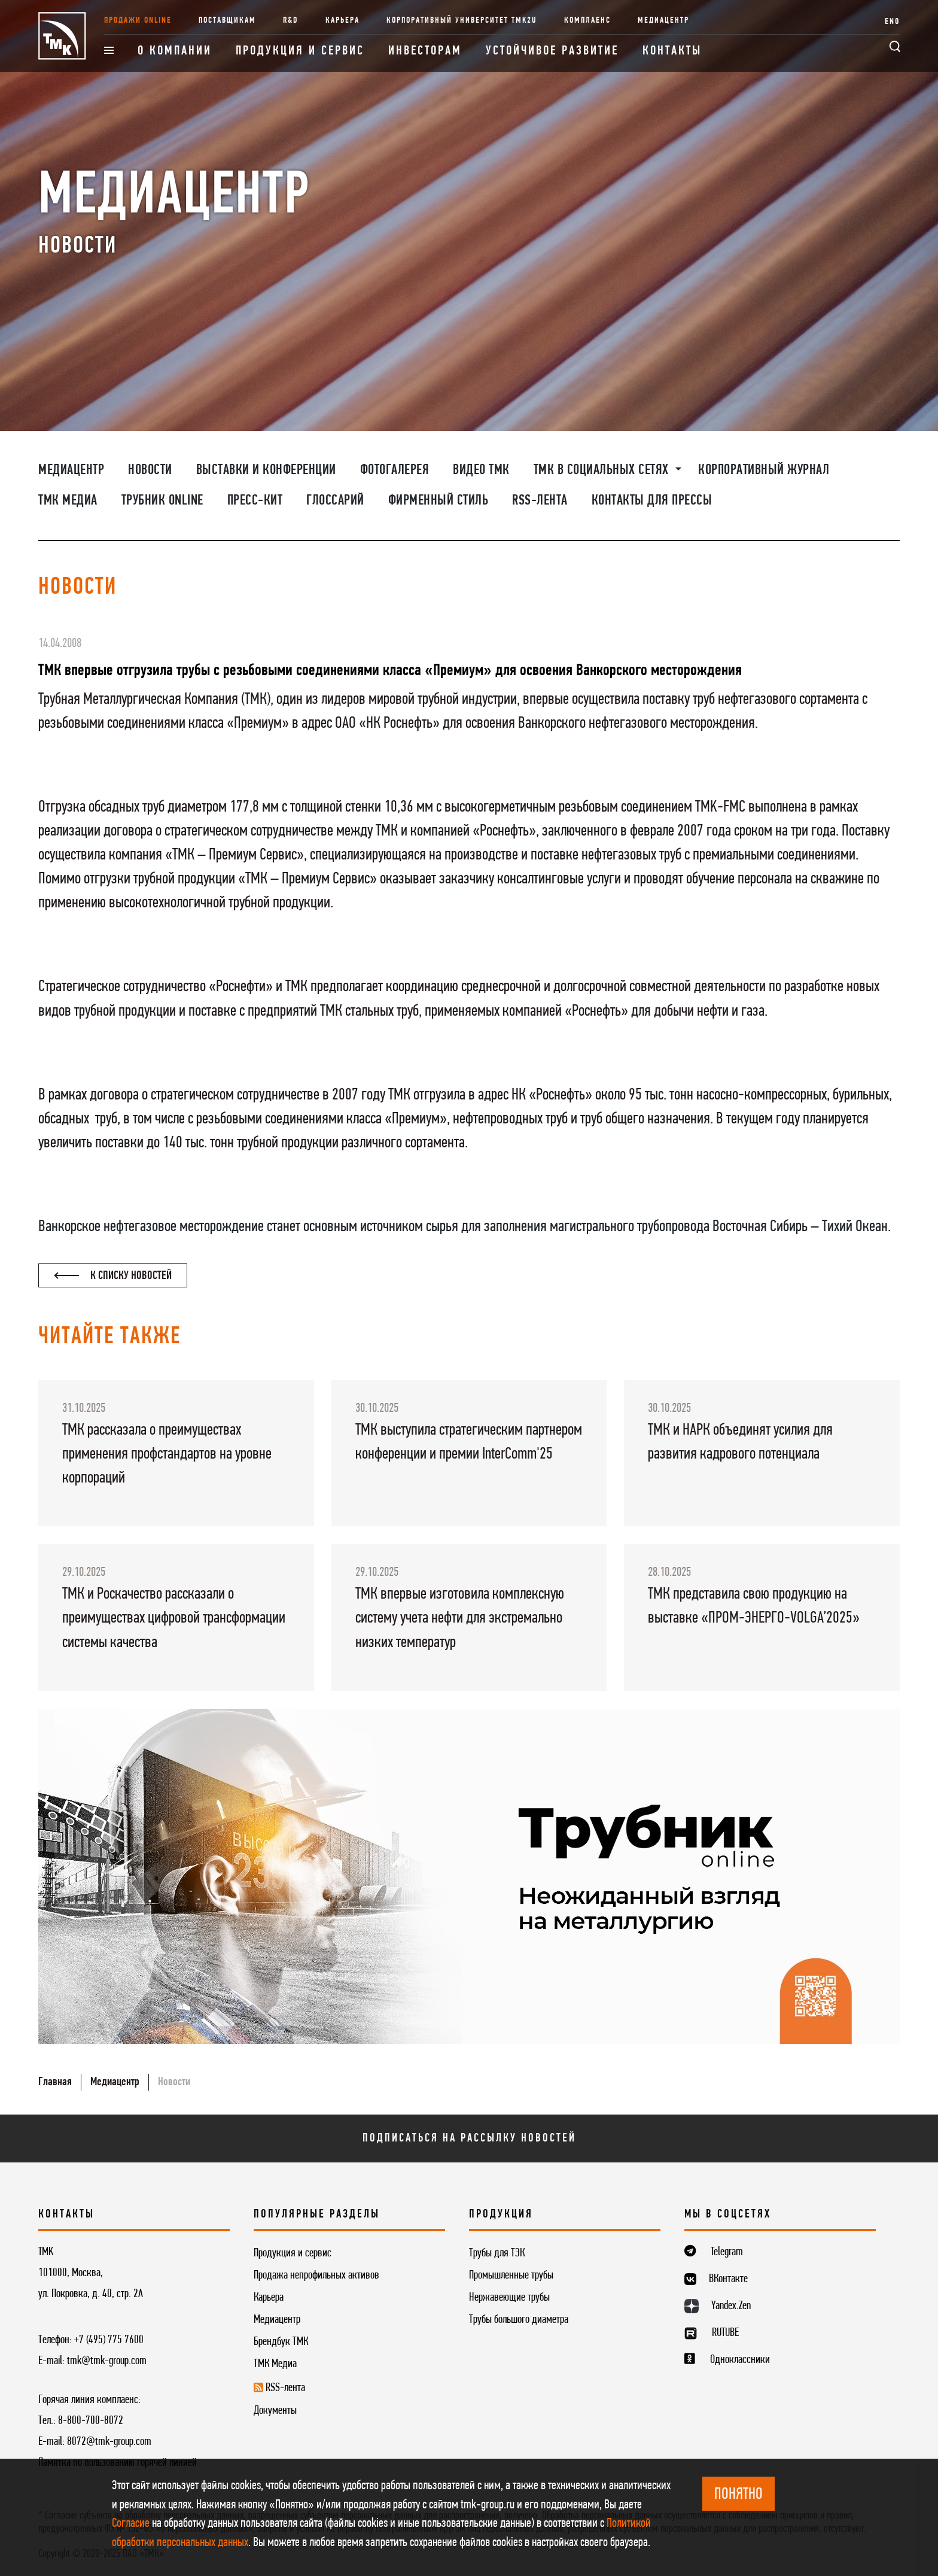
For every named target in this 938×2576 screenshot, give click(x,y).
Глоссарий (335, 501)
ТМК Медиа (68, 501)
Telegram (727, 2252)
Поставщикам (227, 20)
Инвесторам (425, 51)
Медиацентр (663, 20)
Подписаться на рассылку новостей (469, 2138)
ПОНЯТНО (738, 2494)
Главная (55, 2082)
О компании (175, 51)
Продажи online (138, 20)
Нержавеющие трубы (509, 2298)
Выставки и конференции (266, 470)
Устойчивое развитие (552, 51)
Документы (275, 2411)
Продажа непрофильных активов (316, 2276)
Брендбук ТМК (281, 2342)
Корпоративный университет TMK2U (461, 20)
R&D (291, 20)
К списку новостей (113, 1276)
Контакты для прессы (652, 501)
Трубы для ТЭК (497, 2253)
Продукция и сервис (300, 51)
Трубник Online (162, 501)
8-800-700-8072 (90, 2421)
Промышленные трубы (511, 2276)
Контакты (672, 51)
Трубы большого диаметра (518, 2320)
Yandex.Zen (731, 2306)
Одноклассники (740, 2360)
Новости (150, 470)
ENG (892, 21)
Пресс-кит (255, 501)
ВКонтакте (728, 2279)
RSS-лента (540, 501)
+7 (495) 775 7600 (109, 2340)
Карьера (342, 20)
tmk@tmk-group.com (107, 2361)
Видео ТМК (481, 470)
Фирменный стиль (438, 501)
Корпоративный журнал (763, 470)
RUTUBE (725, 2333)
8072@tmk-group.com (109, 2442)
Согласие (131, 2524)
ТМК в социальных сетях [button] (603, 470)
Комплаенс (587, 20)
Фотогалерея (395, 470)
